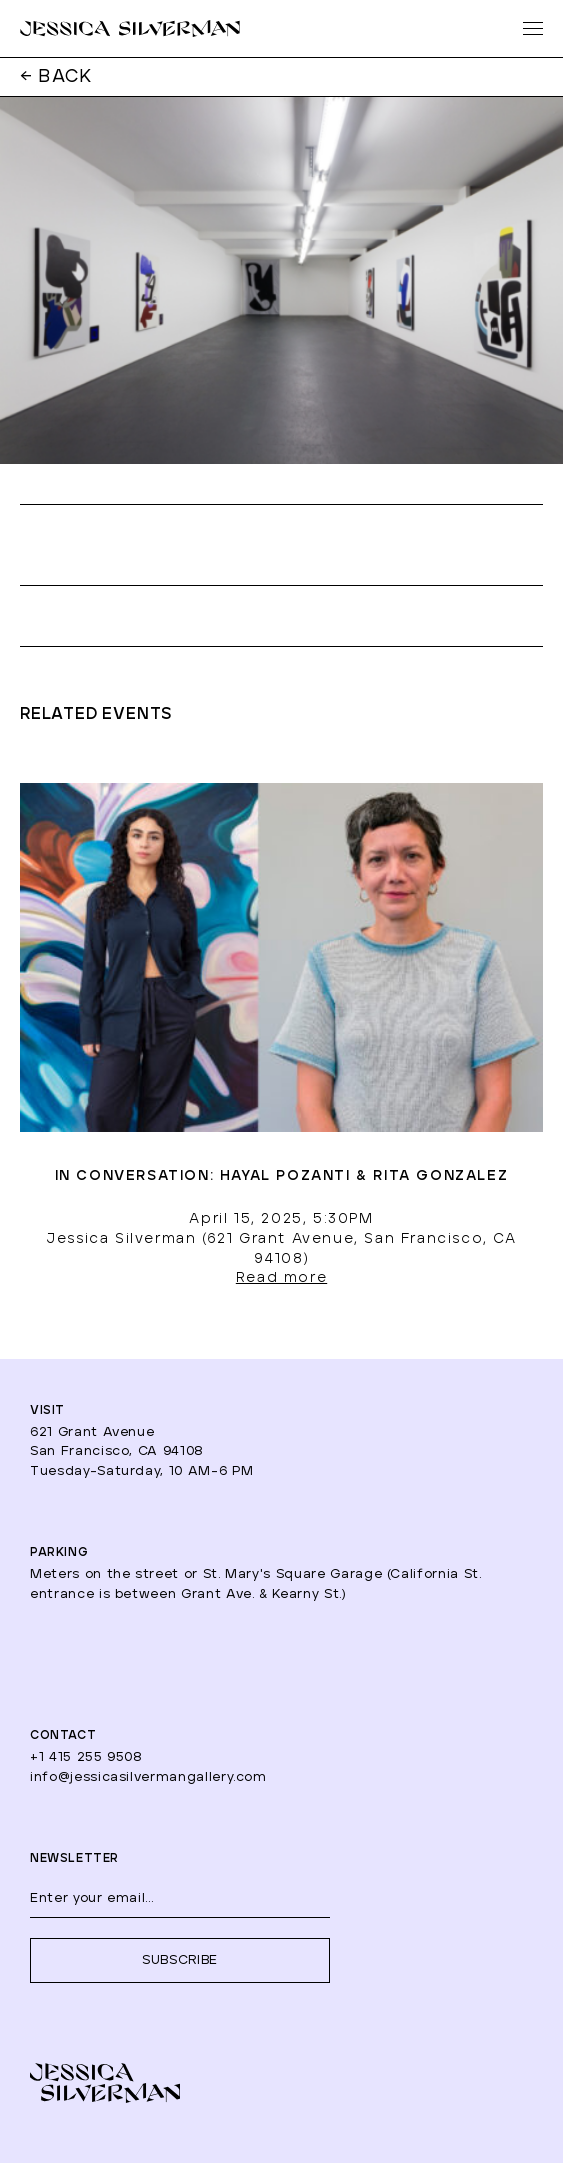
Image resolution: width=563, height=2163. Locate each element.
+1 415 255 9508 (86, 1757)
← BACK (56, 77)
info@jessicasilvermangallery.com (148, 1777)
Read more (281, 1278)
